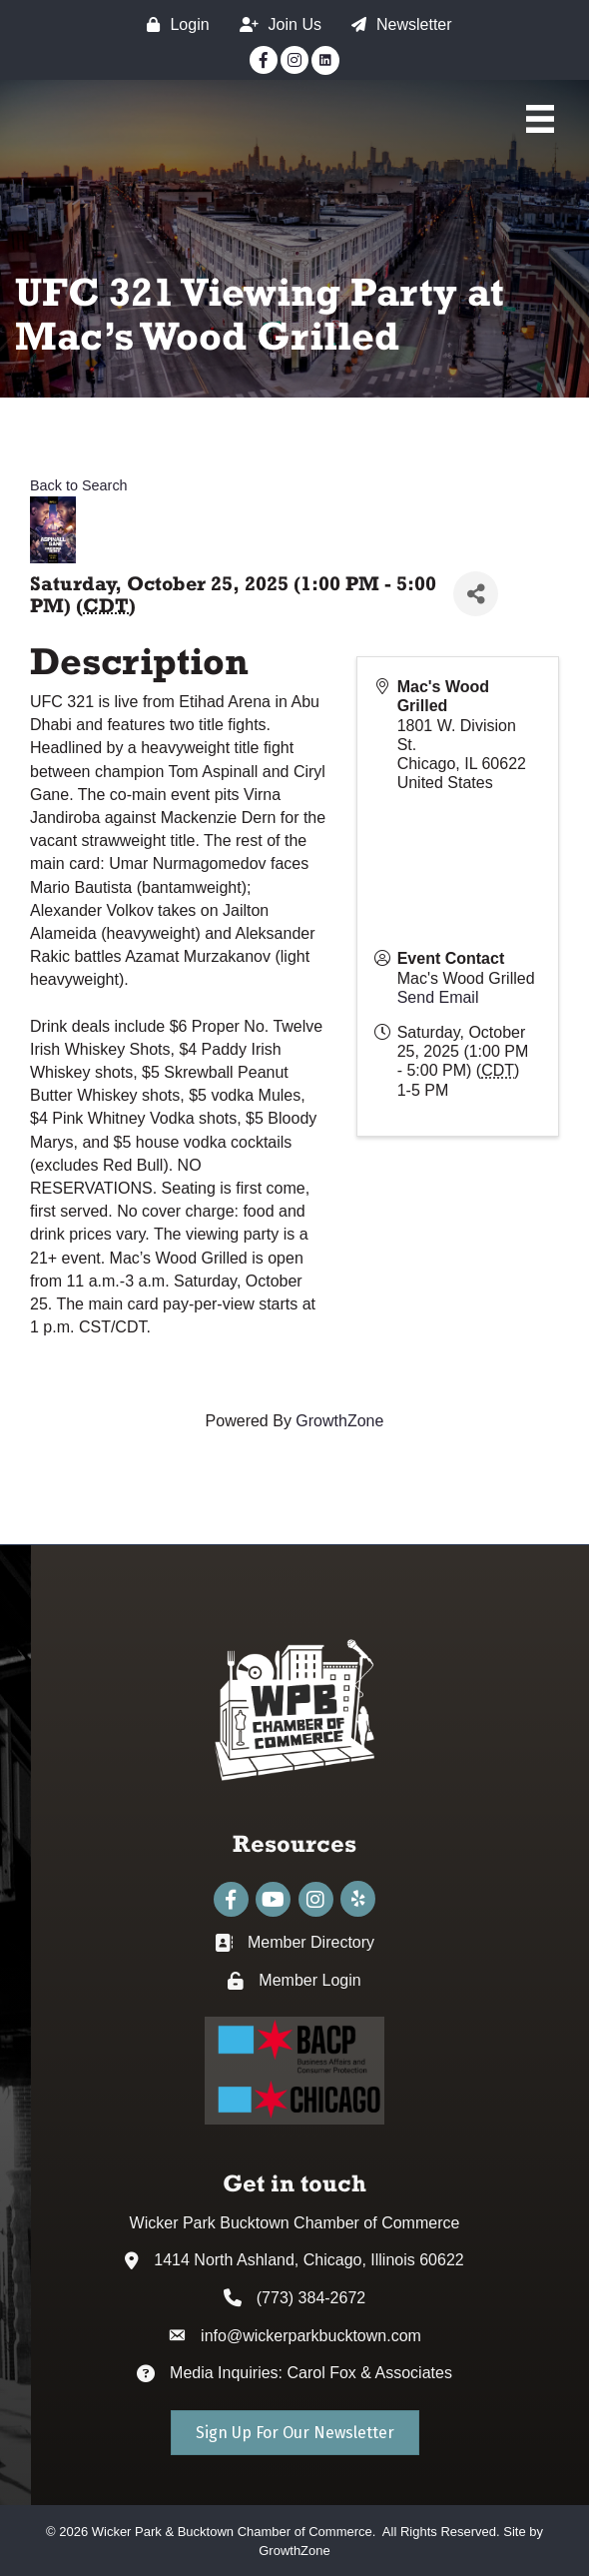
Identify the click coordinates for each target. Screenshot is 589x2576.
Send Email (438, 997)
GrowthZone (339, 1420)
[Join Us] (275, 24)
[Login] (173, 24)
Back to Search (79, 485)
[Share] (475, 593)
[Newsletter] (396, 24)
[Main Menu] (540, 119)
